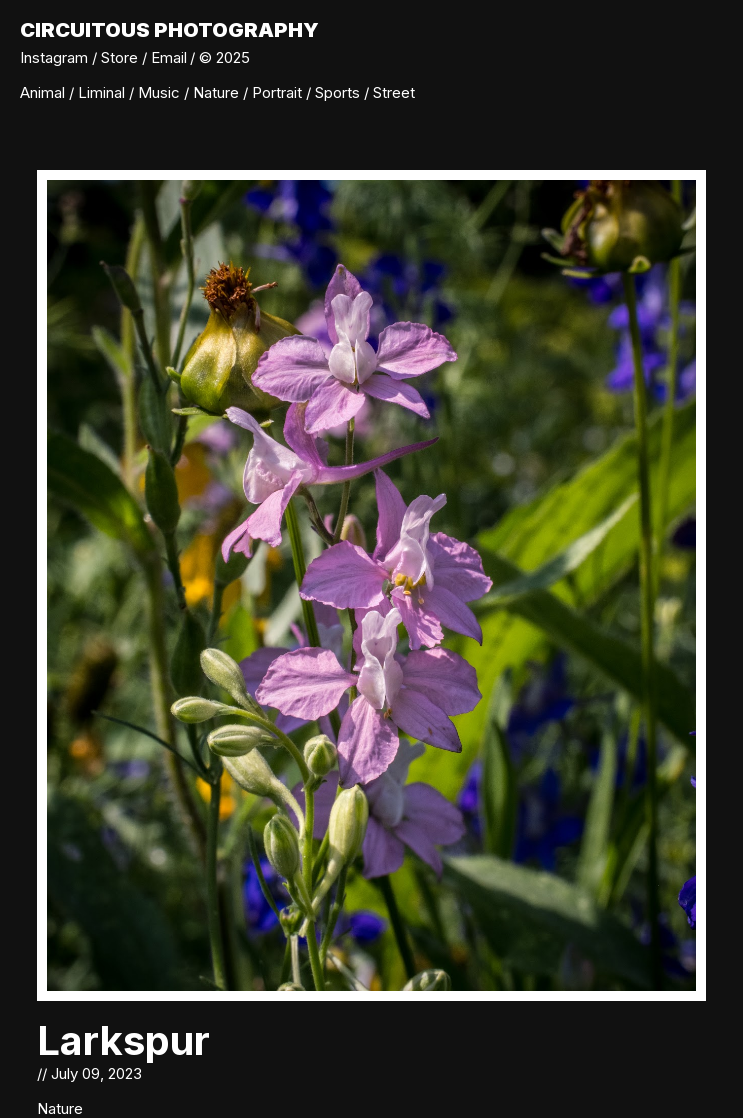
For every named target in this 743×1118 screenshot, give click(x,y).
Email (169, 57)
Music (161, 92)
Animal (44, 92)
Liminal (103, 92)
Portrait (279, 92)
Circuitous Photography (169, 30)
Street (394, 92)
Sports (339, 92)
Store (119, 57)
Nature (218, 92)
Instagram (54, 57)
